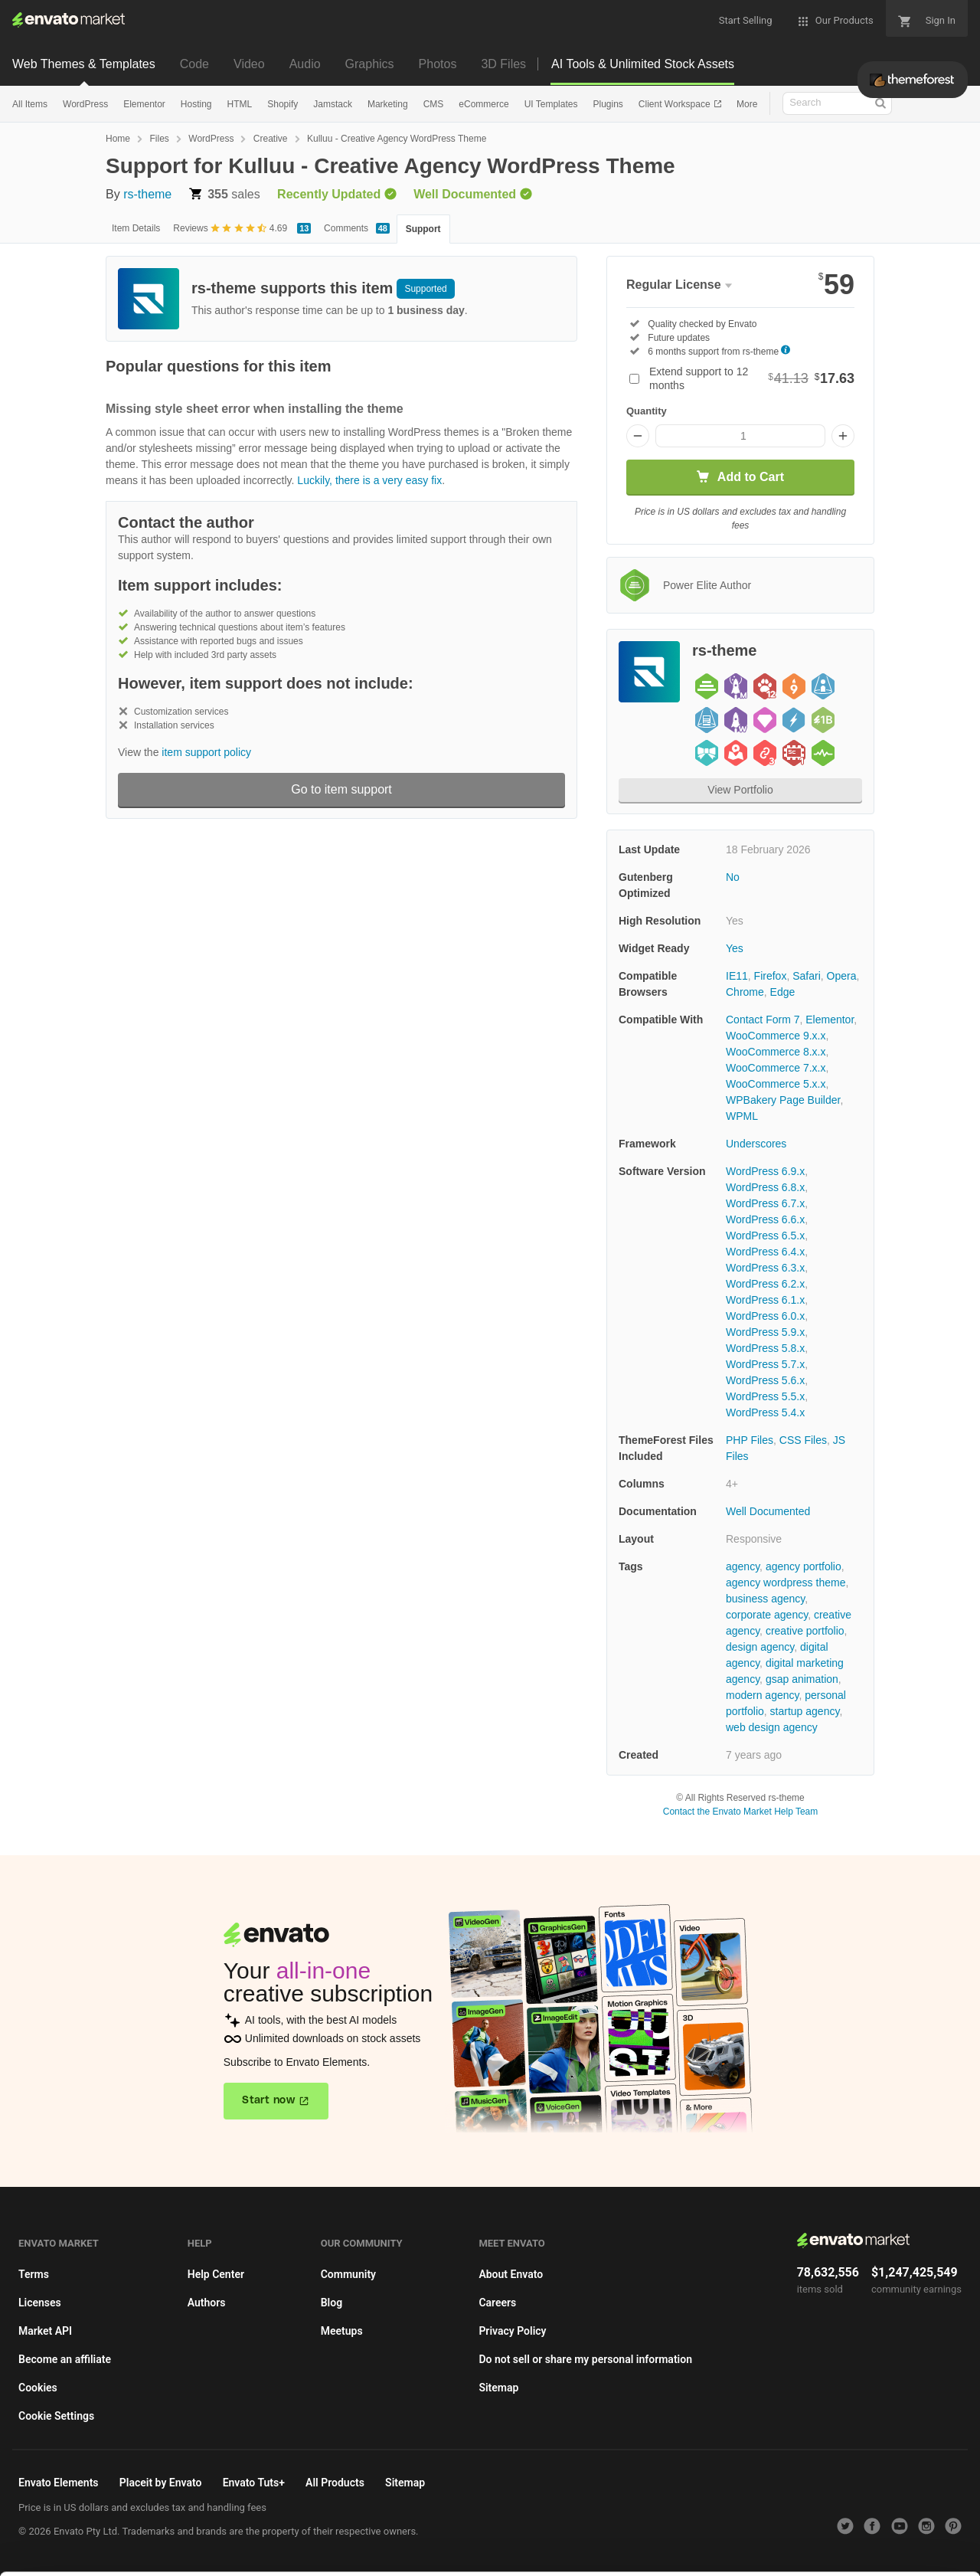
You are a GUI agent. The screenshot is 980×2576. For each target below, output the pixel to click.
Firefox (770, 976)
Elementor (144, 104)
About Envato (511, 2274)
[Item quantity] (740, 435)
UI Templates (551, 104)
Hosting (196, 104)
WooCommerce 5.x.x (775, 1084)
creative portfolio (805, 1631)
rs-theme (147, 194)
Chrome (745, 992)
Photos (438, 63)
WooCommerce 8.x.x (775, 1052)
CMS (433, 104)
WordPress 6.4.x (765, 1251)
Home (118, 138)
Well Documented (768, 1511)
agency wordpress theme (785, 1582)
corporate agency (767, 1615)
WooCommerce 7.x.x (775, 1068)
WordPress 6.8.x (765, 1187)
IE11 (737, 976)
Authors (207, 2302)
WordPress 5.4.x (765, 1412)
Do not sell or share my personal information (585, 2359)
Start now (268, 2100)
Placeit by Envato (160, 2482)
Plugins (607, 104)
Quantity (646, 411)
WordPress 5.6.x (765, 1380)
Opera (842, 976)
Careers (497, 2302)
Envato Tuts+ (254, 2482)
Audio (305, 63)
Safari (806, 976)
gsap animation (802, 1679)
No (733, 877)
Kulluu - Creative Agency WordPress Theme (396, 138)
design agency (760, 1647)
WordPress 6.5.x (765, 1235)
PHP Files (749, 1440)
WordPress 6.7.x (765, 1203)
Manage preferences (853, 2542)
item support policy (206, 752)
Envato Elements (58, 2482)
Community (348, 2274)
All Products (334, 2482)
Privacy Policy (512, 2331)
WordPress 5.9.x (765, 1332)
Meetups (342, 2331)
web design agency (772, 1727)
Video (249, 63)
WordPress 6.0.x (765, 1316)
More (747, 104)
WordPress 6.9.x (765, 1171)
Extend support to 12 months (751, 378)
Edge (782, 992)
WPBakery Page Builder (783, 1100)
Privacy (368, 2556)
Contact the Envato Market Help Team (740, 1811)
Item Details (136, 228)
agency (743, 1566)
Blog (331, 2302)
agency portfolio (803, 1566)
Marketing (388, 104)
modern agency (762, 1695)
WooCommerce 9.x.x (775, 1035)
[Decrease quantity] (637, 435)
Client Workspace (676, 104)
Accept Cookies (629, 2542)
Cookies (37, 2387)
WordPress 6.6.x (765, 1219)
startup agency (805, 1711)
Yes (734, 948)
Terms (33, 2274)
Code (194, 63)
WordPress (85, 104)
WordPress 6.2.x (765, 1284)
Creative (270, 138)
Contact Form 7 (762, 1019)
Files (158, 138)
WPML (742, 1116)
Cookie (298, 2556)
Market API (45, 2331)
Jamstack (332, 104)
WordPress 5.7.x (765, 1364)
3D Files (503, 63)
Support (423, 229)
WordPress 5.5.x (765, 1396)
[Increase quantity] (842, 435)
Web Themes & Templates (83, 63)
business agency (765, 1598)
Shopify (282, 104)
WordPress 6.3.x (765, 1268)
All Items (29, 104)
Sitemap (498, 2387)
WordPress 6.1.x (765, 1300)
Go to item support (341, 789)
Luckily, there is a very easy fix (369, 480)
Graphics (369, 63)
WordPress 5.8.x (765, 1348)
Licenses (39, 2302)
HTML (240, 104)
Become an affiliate (64, 2359)
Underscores (756, 1143)
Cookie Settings (56, 2416)
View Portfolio (740, 790)
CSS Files (803, 1440)
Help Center (216, 2274)
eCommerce (483, 104)
